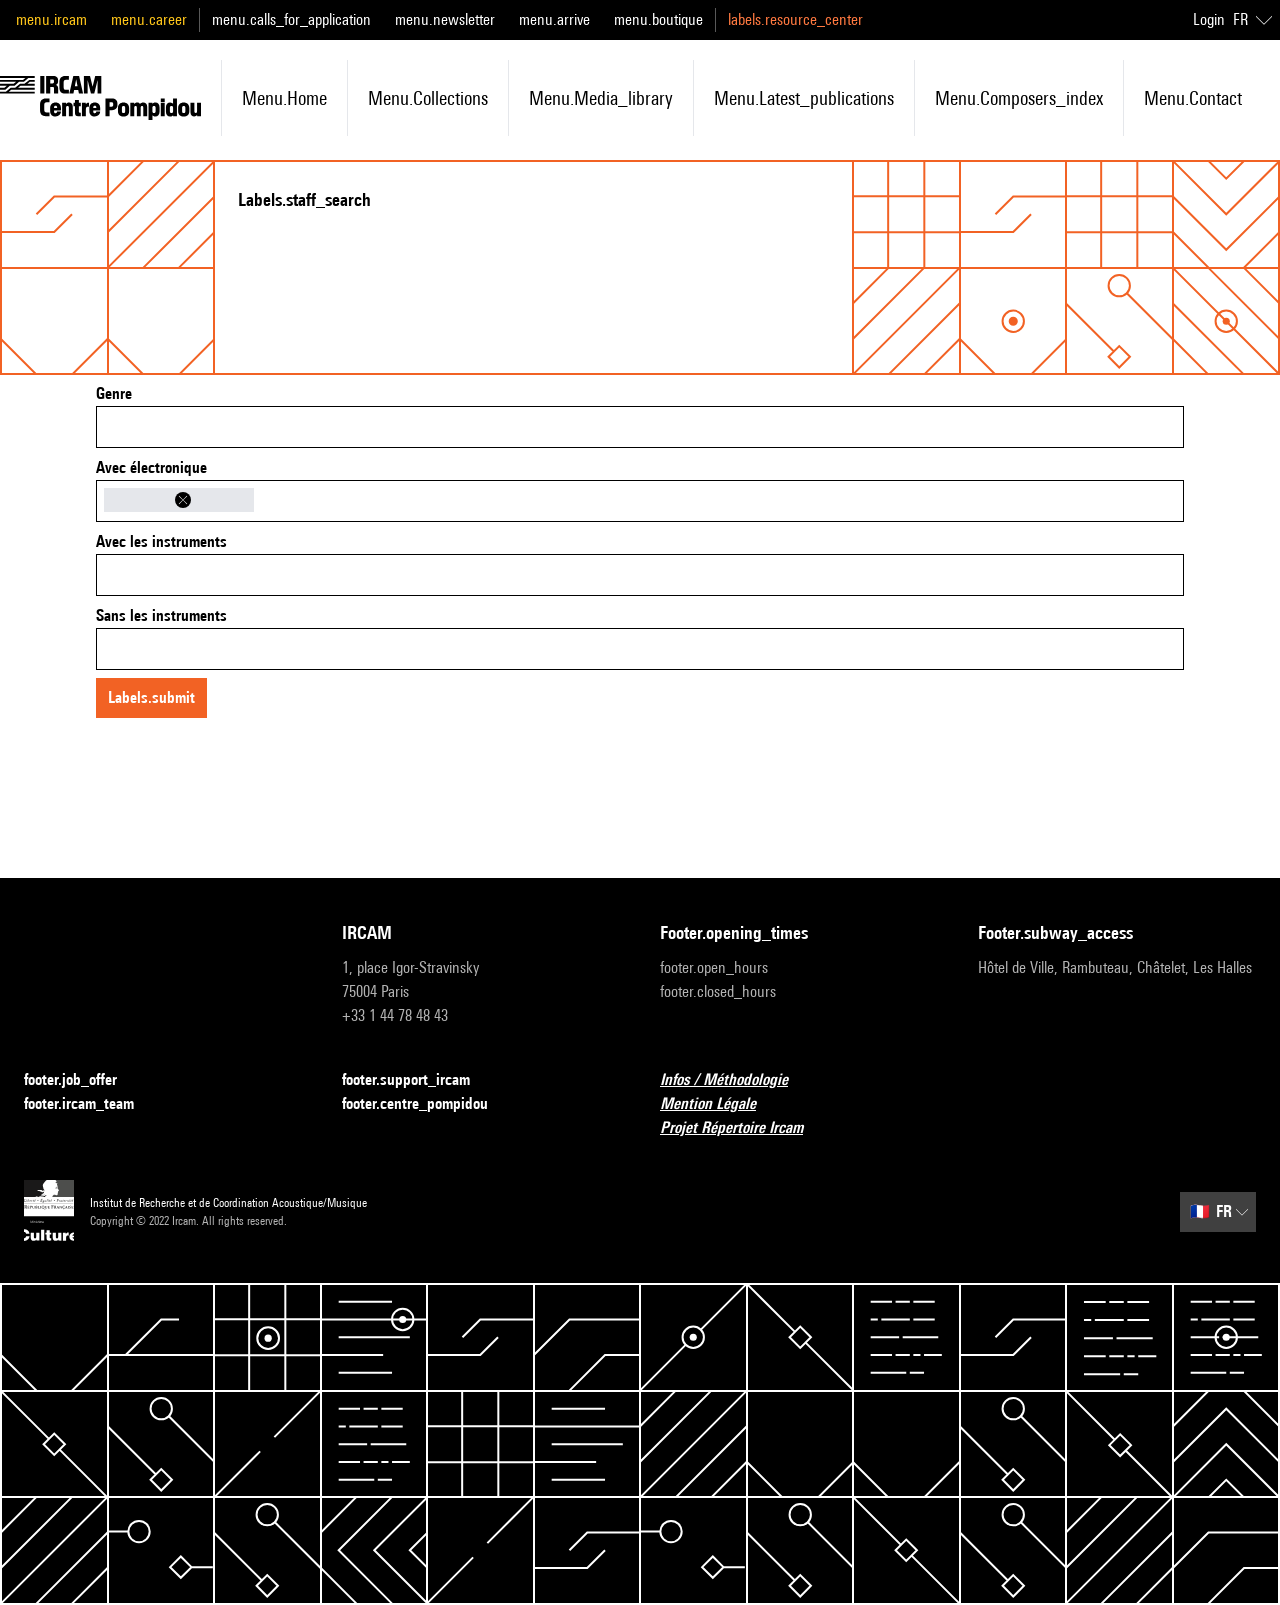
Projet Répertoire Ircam (743, 1128)
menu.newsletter (445, 19)
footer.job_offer (82, 1080)
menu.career (149, 19)
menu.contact (1193, 98)
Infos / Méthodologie (736, 1080)
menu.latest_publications (804, 98)
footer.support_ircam (418, 1080)
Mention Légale (720, 1104)
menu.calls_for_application (291, 19)
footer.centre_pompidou (427, 1104)
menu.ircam (51, 19)
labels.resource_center (795, 19)
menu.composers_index (1019, 98)
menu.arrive (554, 19)
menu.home (284, 98)
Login (1209, 19)
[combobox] (640, 427)
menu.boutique (658, 19)
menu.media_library (601, 98)
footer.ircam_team (91, 1104)
